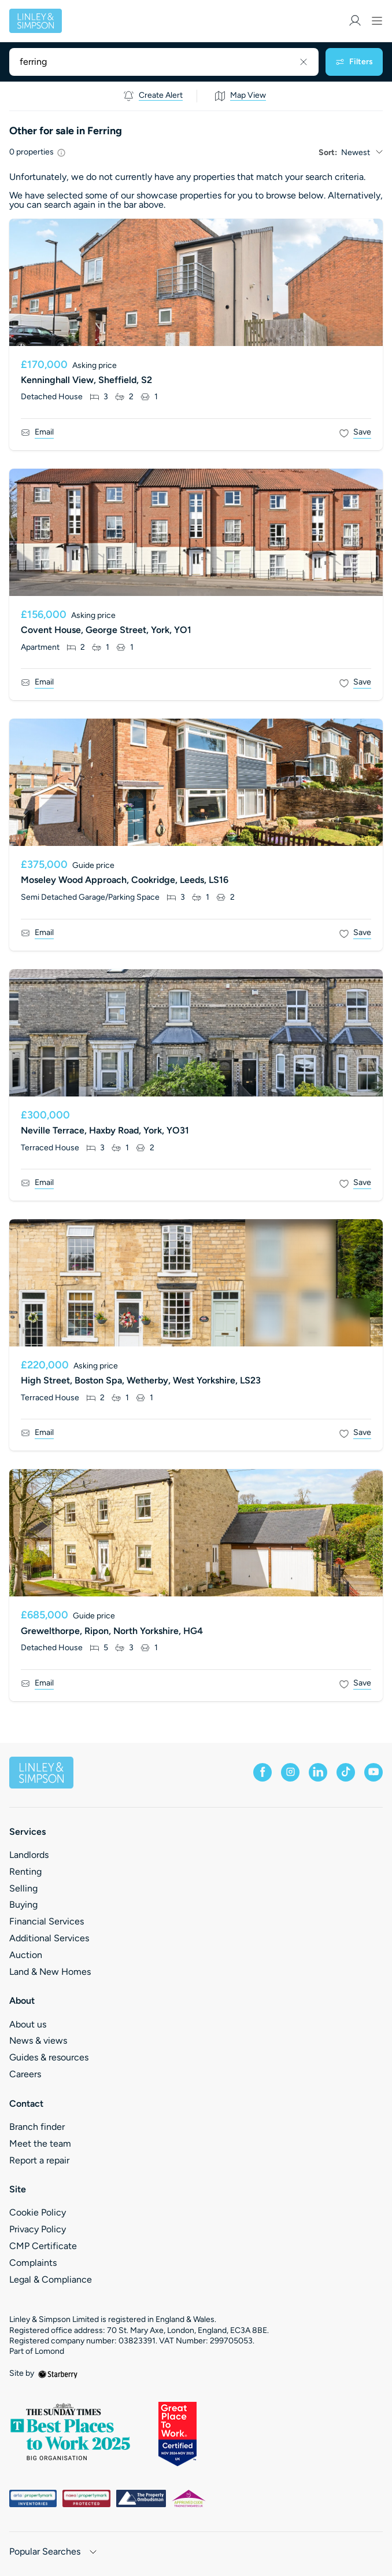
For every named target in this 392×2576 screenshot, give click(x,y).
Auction (25, 1954)
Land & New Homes (50, 1971)
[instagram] (290, 1772)
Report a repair (39, 2160)
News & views (38, 2040)
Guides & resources (48, 2057)
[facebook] (262, 1772)
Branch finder (37, 2126)
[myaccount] (354, 21)
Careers (25, 2074)
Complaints (33, 2262)
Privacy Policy (37, 2229)
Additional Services (49, 1938)
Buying (23, 1904)
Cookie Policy (37, 2212)
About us (27, 2024)
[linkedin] (318, 1772)
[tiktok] (345, 1772)
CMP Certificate (43, 2245)
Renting (25, 1871)
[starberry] (58, 2373)
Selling (23, 1888)
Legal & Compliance (50, 2279)
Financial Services (46, 1921)
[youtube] (373, 1772)
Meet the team (40, 2143)
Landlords (29, 1854)
